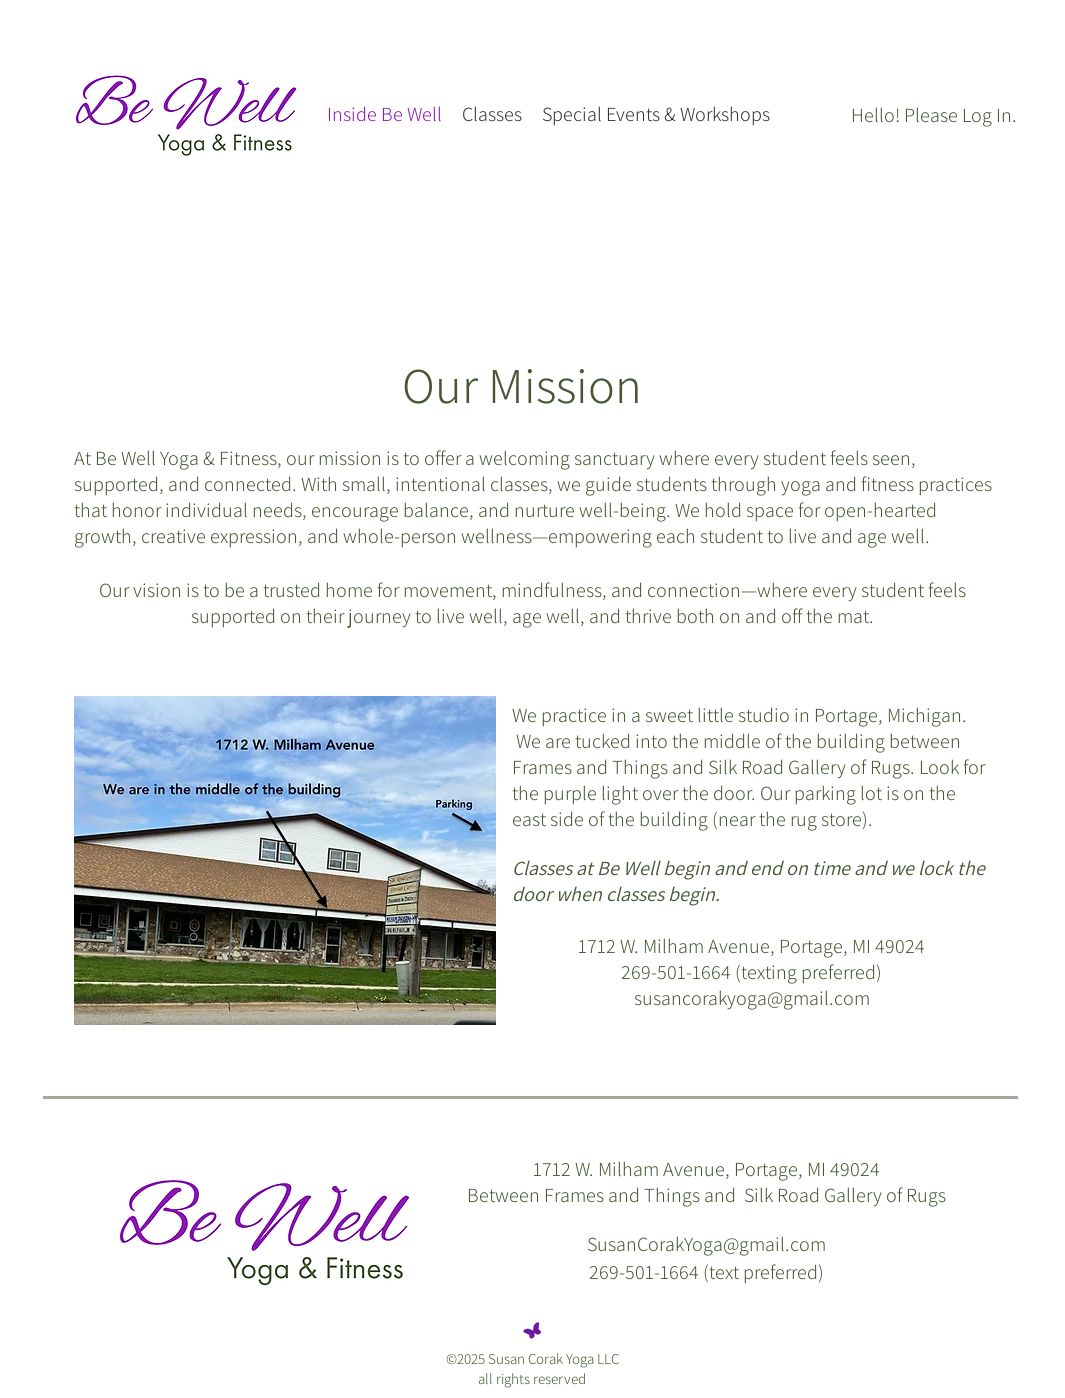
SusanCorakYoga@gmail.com (706, 1244)
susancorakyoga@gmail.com (752, 998)
